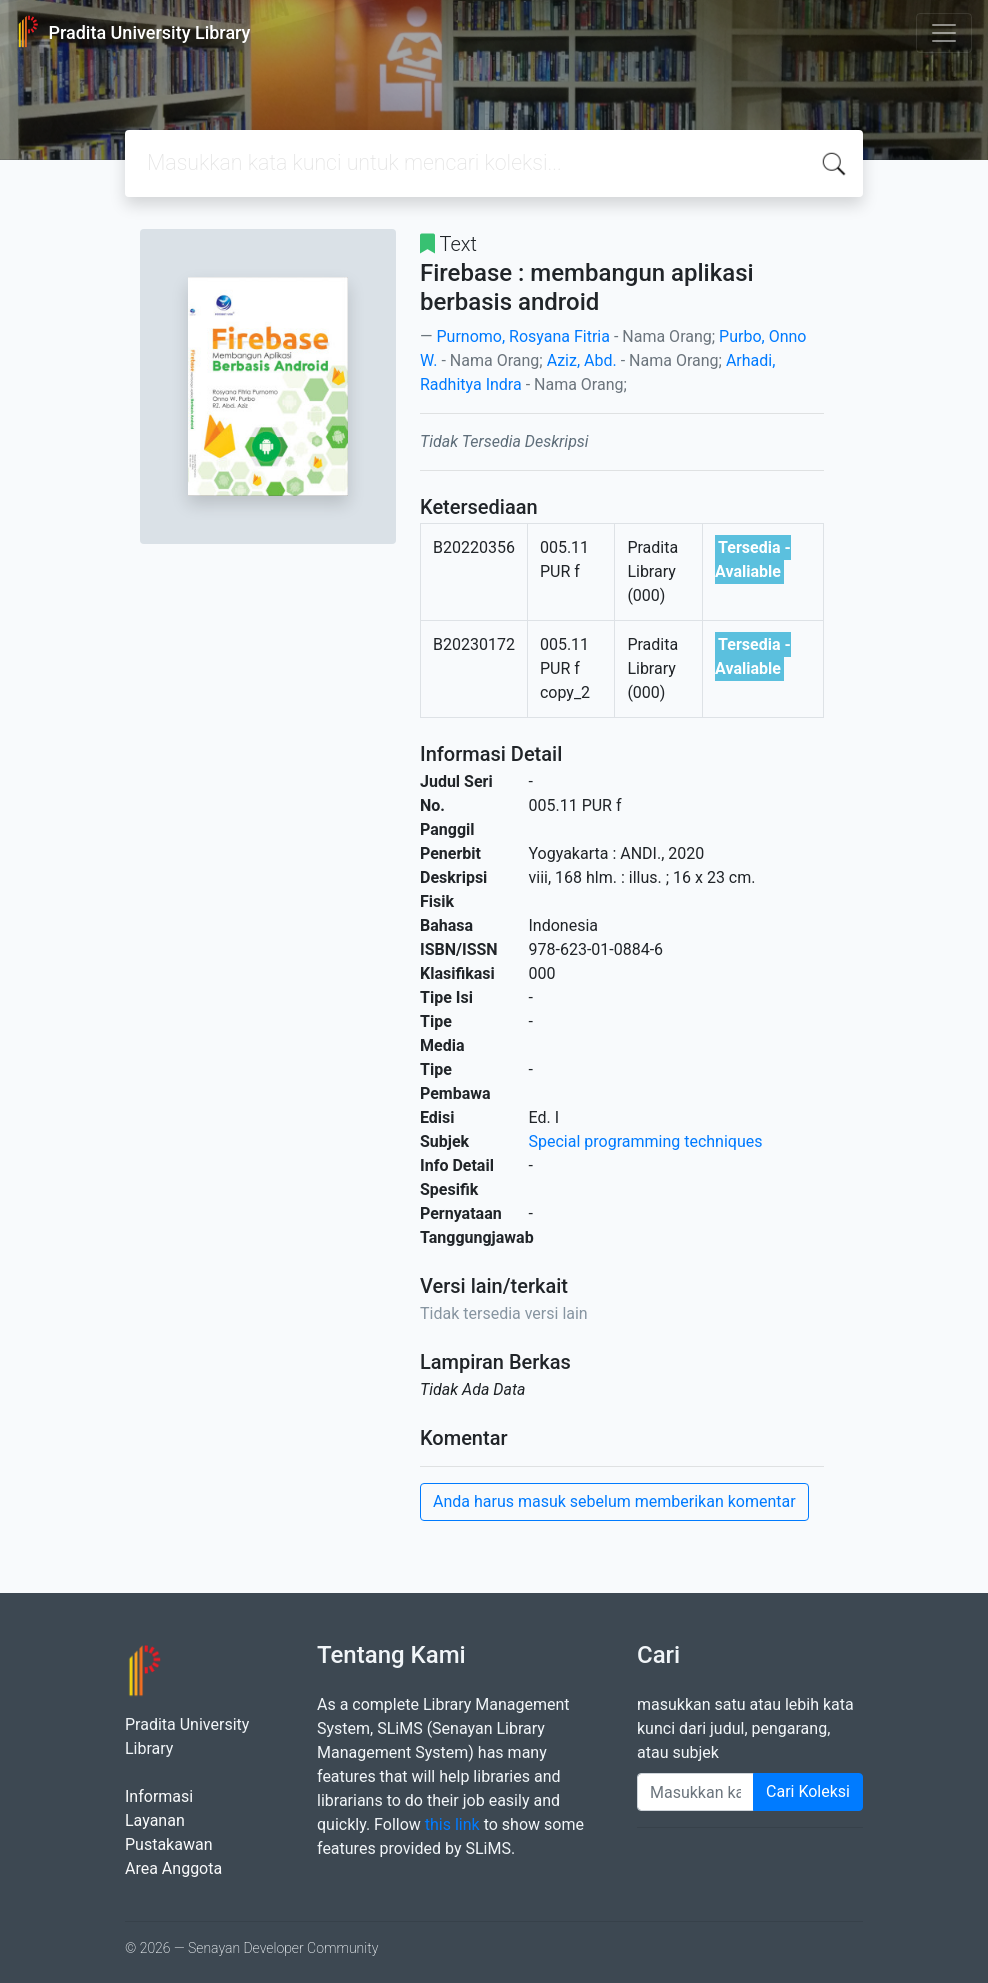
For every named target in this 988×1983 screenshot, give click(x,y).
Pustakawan (168, 1844)
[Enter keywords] (695, 1792)
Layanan (155, 1820)
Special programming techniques (646, 1141)
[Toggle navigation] (944, 33)
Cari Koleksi (808, 1791)
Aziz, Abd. (582, 360)
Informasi (159, 1796)
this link (452, 1824)
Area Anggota (173, 1868)
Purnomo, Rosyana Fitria (522, 336)
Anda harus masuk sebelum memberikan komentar (614, 1501)
